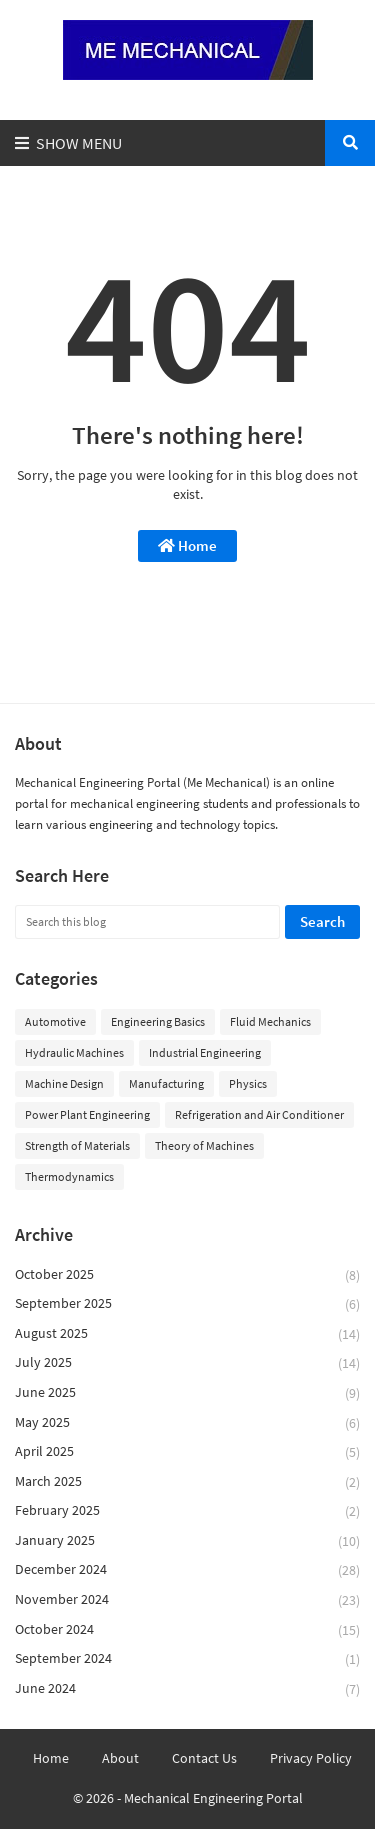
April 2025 (187, 1452)
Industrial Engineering (205, 1052)
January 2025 (187, 1541)
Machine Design (64, 1083)
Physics (248, 1083)
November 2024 (187, 1600)
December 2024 (187, 1570)
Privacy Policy (311, 1758)
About (120, 1758)
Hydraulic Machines (74, 1052)
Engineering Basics (158, 1021)
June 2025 (187, 1393)
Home (187, 545)
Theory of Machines (204, 1145)
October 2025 (187, 1275)
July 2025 (187, 1363)
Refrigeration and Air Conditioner (259, 1114)
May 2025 (187, 1423)
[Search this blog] (147, 922)
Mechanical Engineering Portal (213, 1798)
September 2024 (187, 1659)
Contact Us (204, 1758)
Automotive (55, 1021)
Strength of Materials (77, 1145)
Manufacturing (166, 1083)
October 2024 (187, 1630)
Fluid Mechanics (270, 1021)
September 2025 (187, 1304)
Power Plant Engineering (87, 1114)
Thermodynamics (69, 1176)
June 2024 (187, 1689)
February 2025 (187, 1511)
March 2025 (187, 1482)
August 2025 (187, 1334)
